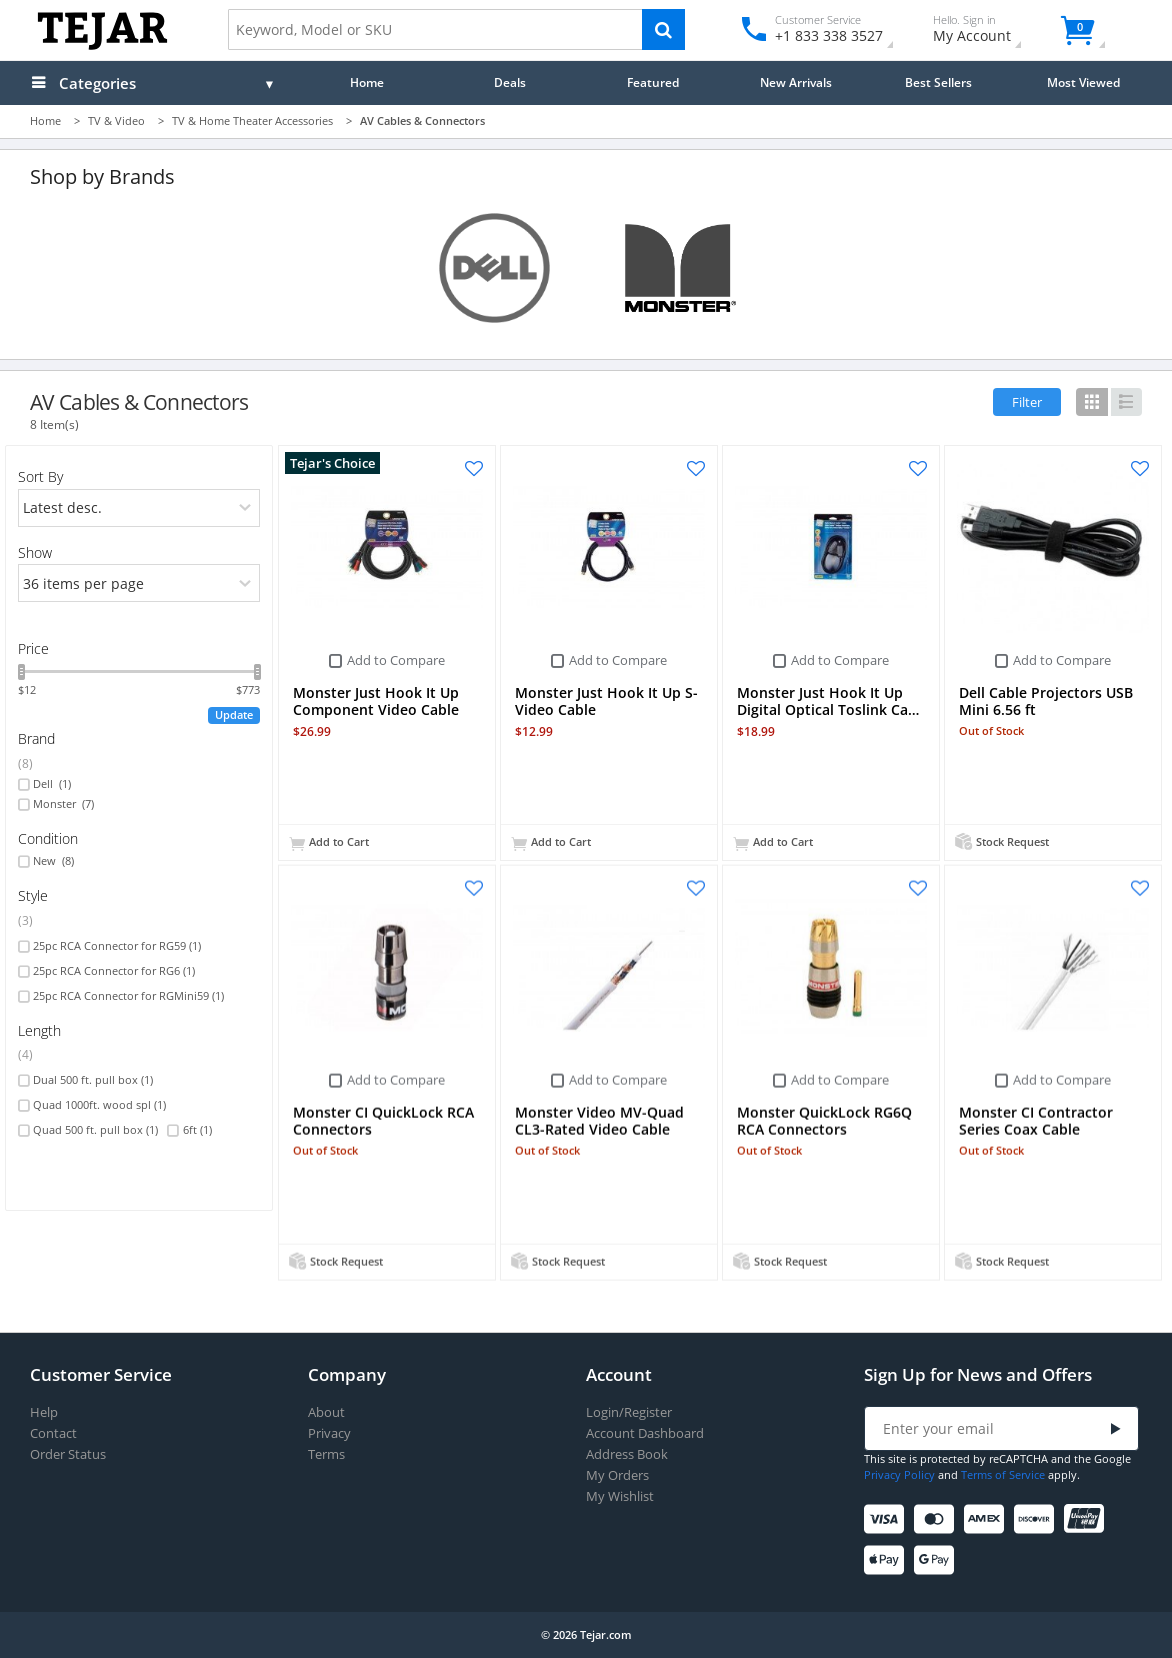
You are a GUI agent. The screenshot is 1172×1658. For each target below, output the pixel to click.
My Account (989, 31)
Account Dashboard (645, 1433)
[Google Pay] (937, 1560)
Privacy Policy (899, 1474)
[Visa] (887, 1519)
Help (44, 1412)
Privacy (329, 1433)
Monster (63, 804)
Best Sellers (938, 82)
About (326, 1412)
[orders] (139, 508)
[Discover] (1037, 1519)
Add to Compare (396, 660)
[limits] (139, 583)
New (53, 861)
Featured (653, 82)
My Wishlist (620, 1496)
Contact (53, 1433)
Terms (326, 1454)
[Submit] (1116, 1429)
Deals (510, 82)
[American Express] (987, 1519)
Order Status (68, 1454)
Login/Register (629, 1412)
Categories (97, 83)
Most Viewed (1083, 82)
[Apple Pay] (887, 1560)
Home (367, 82)
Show (35, 552)
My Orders (617, 1475)
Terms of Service (1003, 1474)
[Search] (663, 29)
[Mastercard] (937, 1519)
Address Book (627, 1454)
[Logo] (102, 45)
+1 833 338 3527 (827, 35)
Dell (52, 784)
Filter (1027, 402)
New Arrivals (796, 82)
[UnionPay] (1087, 1519)
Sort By (40, 476)
